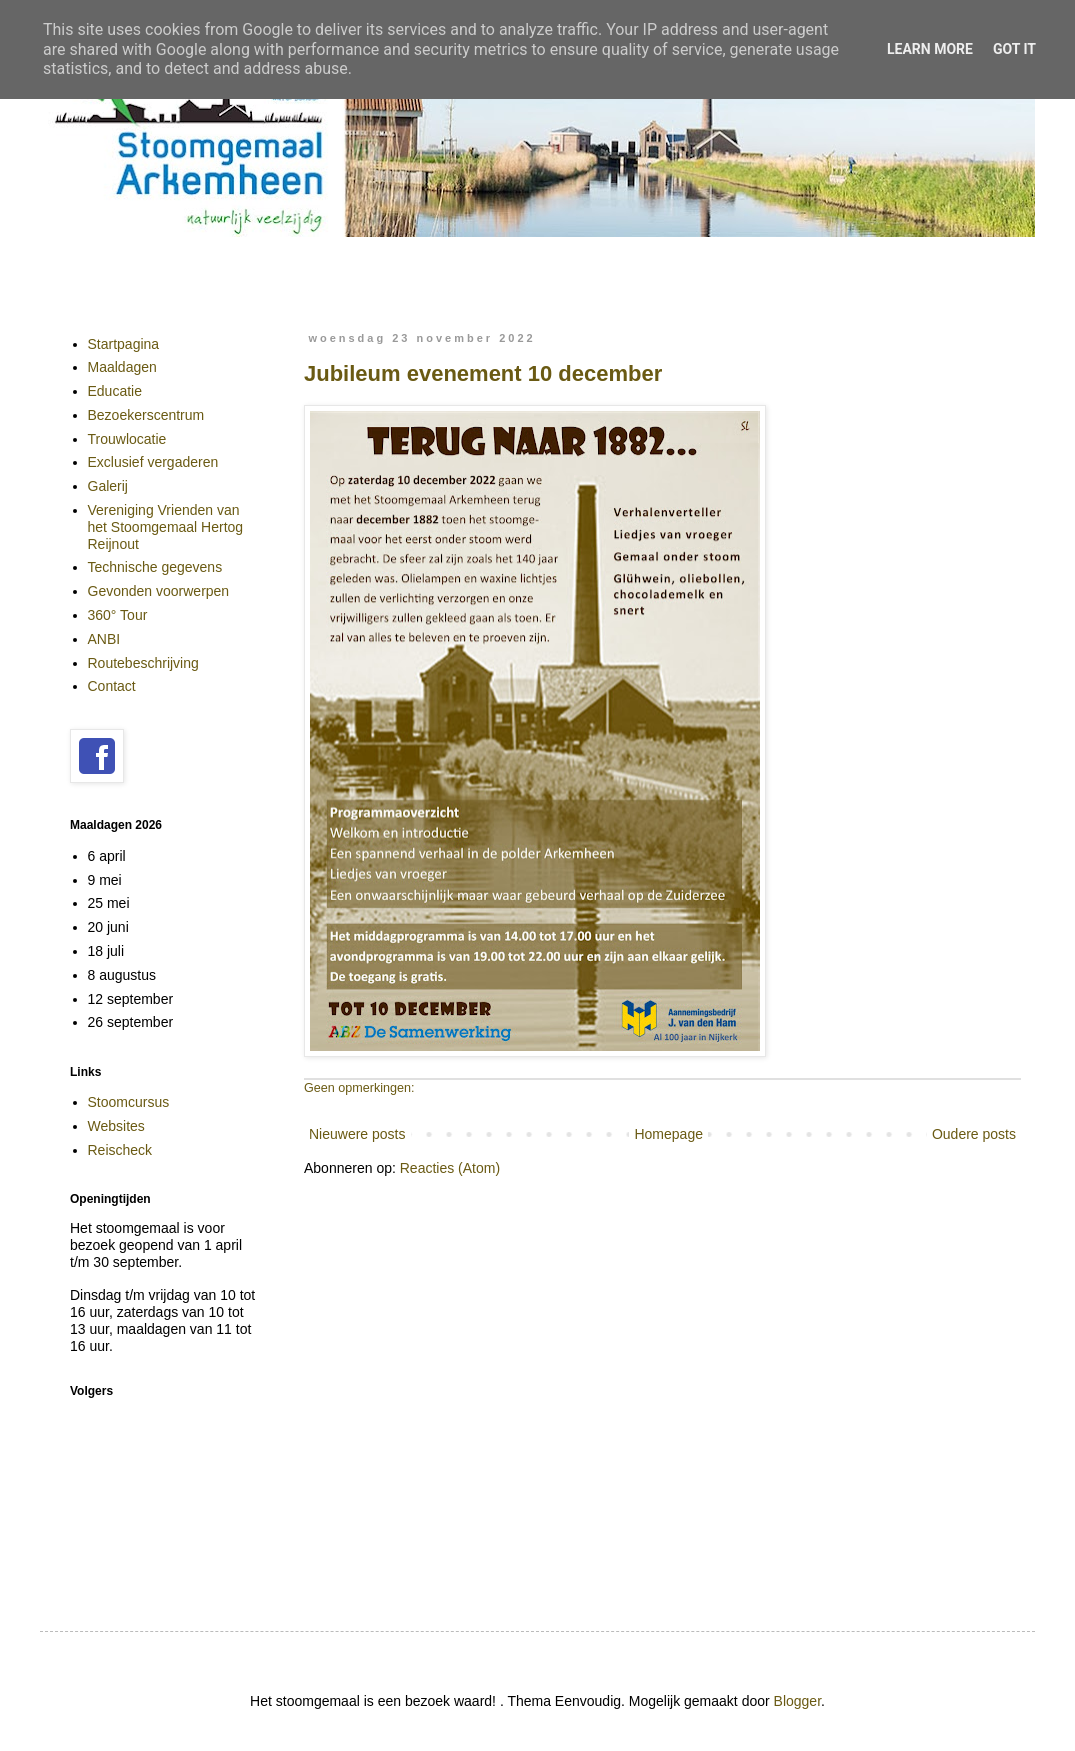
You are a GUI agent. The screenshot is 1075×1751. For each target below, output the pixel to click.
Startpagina (124, 344)
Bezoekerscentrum (146, 415)
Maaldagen (122, 367)
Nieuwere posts (357, 1134)
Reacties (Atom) (450, 1168)
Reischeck (120, 1150)
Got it (1014, 49)
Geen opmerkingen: (359, 1088)
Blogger (797, 1701)
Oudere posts (974, 1134)
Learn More (930, 49)
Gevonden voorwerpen (159, 591)
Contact (112, 686)
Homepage (668, 1134)
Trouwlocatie (127, 439)
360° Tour (118, 615)
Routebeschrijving (143, 663)
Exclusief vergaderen (153, 462)
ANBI (104, 639)
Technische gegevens (155, 567)
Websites (116, 1126)
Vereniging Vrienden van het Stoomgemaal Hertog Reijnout (166, 527)
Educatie (115, 391)
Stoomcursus (129, 1102)
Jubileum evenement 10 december (483, 373)
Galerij (108, 486)
